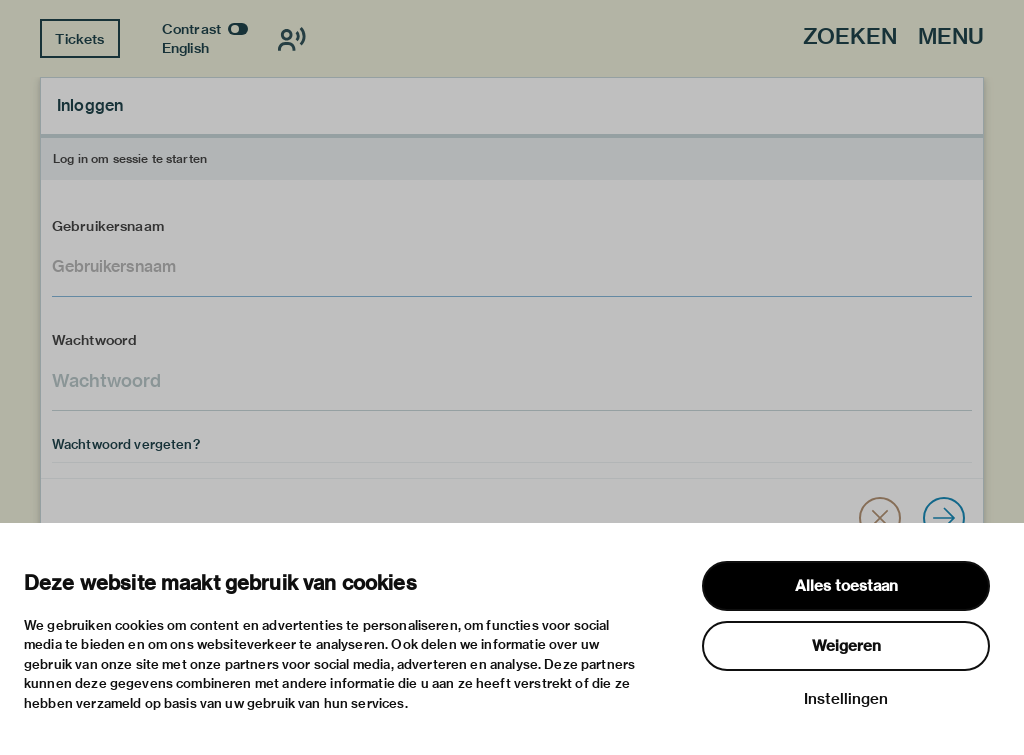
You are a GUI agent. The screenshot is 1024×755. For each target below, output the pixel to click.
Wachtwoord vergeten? (126, 444)
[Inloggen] (944, 518)
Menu (951, 37)
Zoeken (850, 37)
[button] (880, 518)
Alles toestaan (846, 586)
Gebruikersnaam (108, 226)
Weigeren (846, 646)
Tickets (79, 39)
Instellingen (846, 699)
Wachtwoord (95, 340)
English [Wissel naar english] (185, 48)
